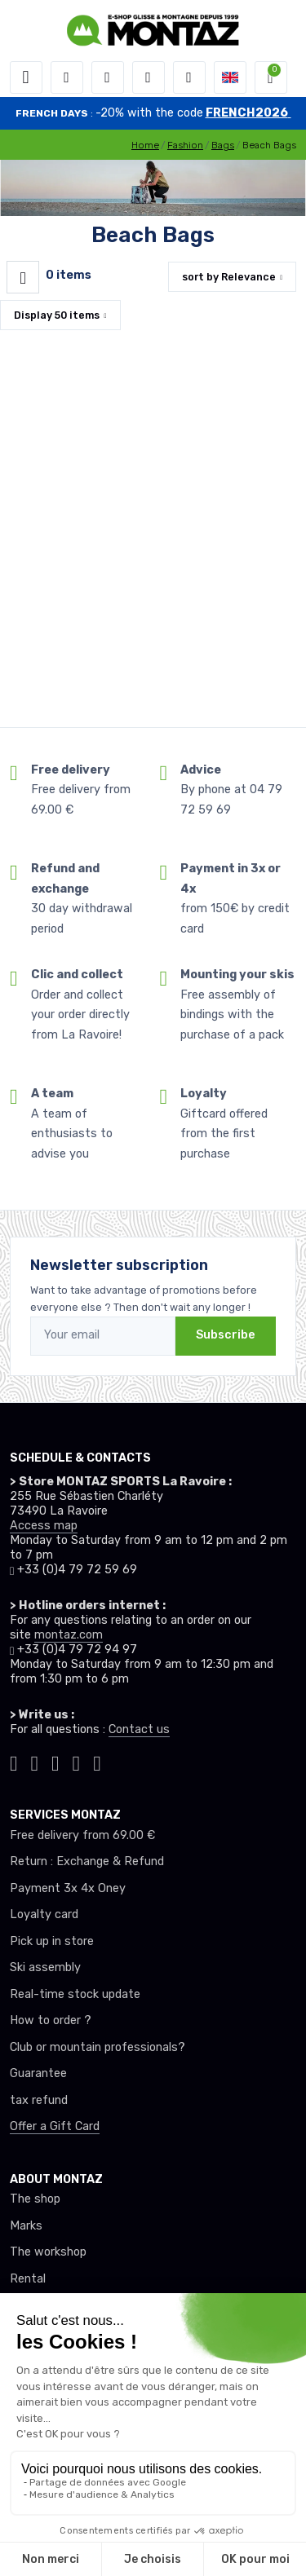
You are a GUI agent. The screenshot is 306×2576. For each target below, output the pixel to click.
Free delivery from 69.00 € (82, 1835)
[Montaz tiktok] (14, 1762)
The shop (35, 2199)
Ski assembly (45, 1967)
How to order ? (50, 2020)
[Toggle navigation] (26, 77)
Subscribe (225, 1335)
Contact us (139, 1729)
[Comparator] (189, 77)
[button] (67, 77)
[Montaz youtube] (77, 1762)
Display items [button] (57, 315)
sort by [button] (229, 277)
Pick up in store (52, 1941)
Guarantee (38, 2073)
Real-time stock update (75, 1994)
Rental (28, 2279)
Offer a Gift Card (55, 2126)
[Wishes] (148, 77)
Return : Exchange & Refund (87, 1861)
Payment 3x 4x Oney (68, 1888)
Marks (26, 2226)
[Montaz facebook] (55, 1762)
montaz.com (68, 1635)
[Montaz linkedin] (97, 1762)
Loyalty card (44, 1914)
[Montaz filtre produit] (23, 277)
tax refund (39, 2100)
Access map (44, 1526)
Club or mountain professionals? (97, 2047)
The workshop (48, 2252)
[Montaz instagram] (35, 1762)
